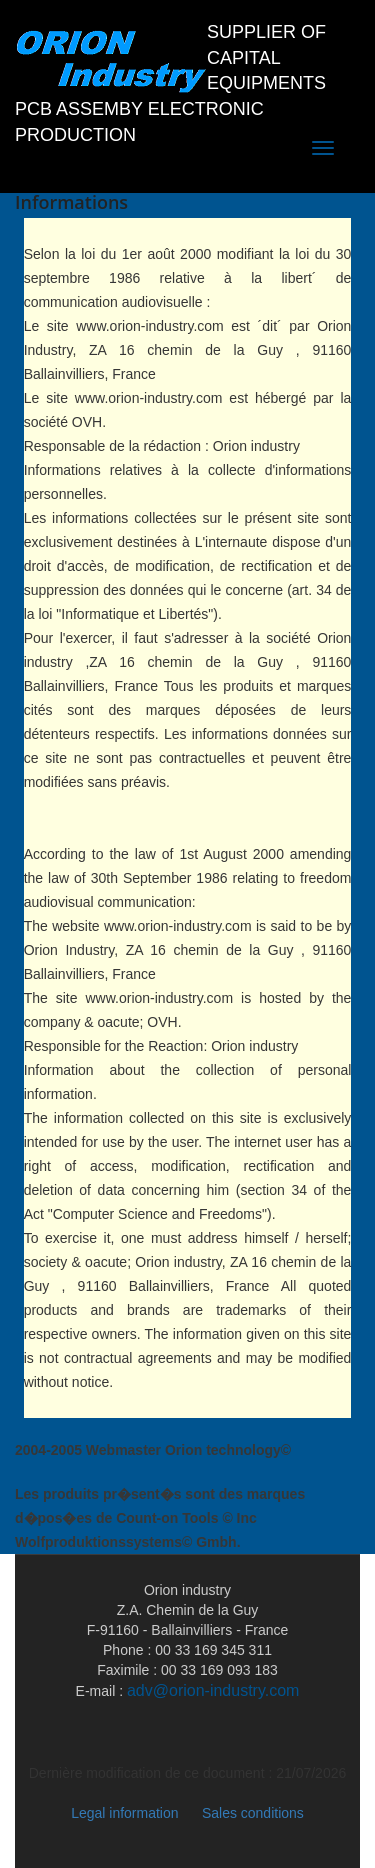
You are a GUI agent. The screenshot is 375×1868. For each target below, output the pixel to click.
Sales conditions (253, 1813)
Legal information (124, 1813)
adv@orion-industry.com (213, 1690)
